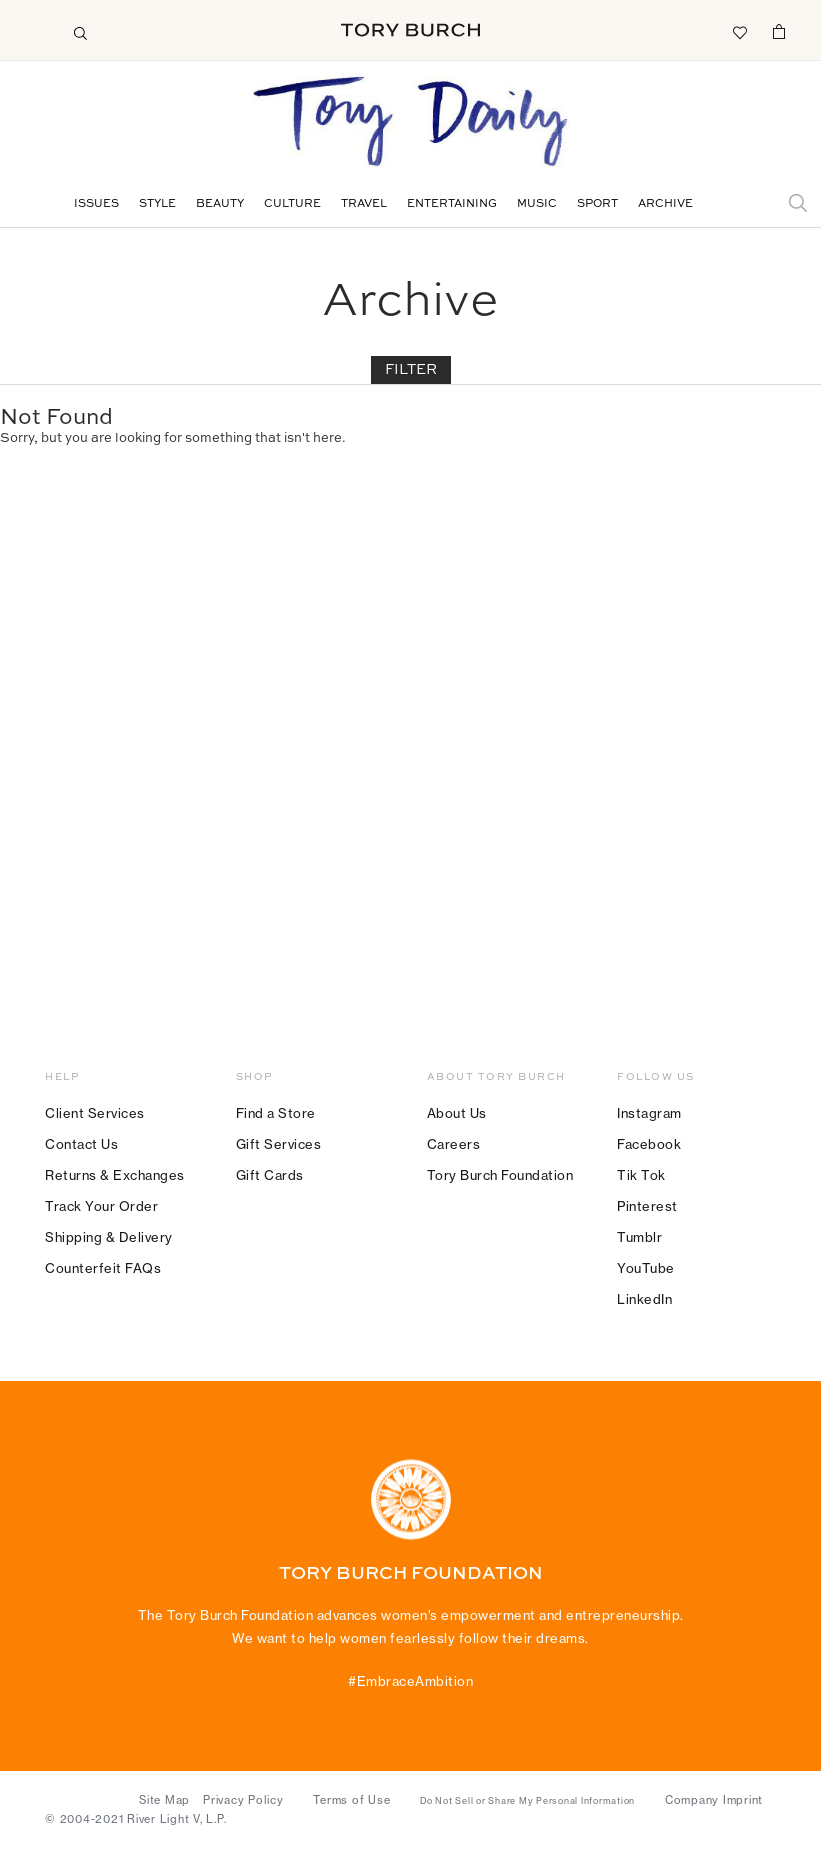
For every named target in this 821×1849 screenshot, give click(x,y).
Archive (665, 204)
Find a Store (276, 1113)
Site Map (164, 1800)
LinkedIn (644, 1299)
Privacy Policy (243, 1800)
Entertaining (452, 204)
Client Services (95, 1113)
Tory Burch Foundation (500, 1175)
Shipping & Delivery (109, 1237)
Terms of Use (351, 1800)
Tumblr (639, 1237)
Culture (292, 204)
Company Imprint (714, 1800)
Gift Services (279, 1144)
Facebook (649, 1144)
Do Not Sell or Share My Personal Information (527, 1801)
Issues (96, 204)
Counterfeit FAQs (103, 1268)
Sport (597, 204)
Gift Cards (270, 1175)
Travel (364, 204)
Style (157, 204)
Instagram (649, 1113)
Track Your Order (101, 1206)
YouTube (646, 1268)
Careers (454, 1144)
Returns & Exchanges (115, 1175)
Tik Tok (641, 1175)
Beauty (220, 204)
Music (537, 204)
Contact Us (81, 1144)
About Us (457, 1113)
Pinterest (647, 1206)
